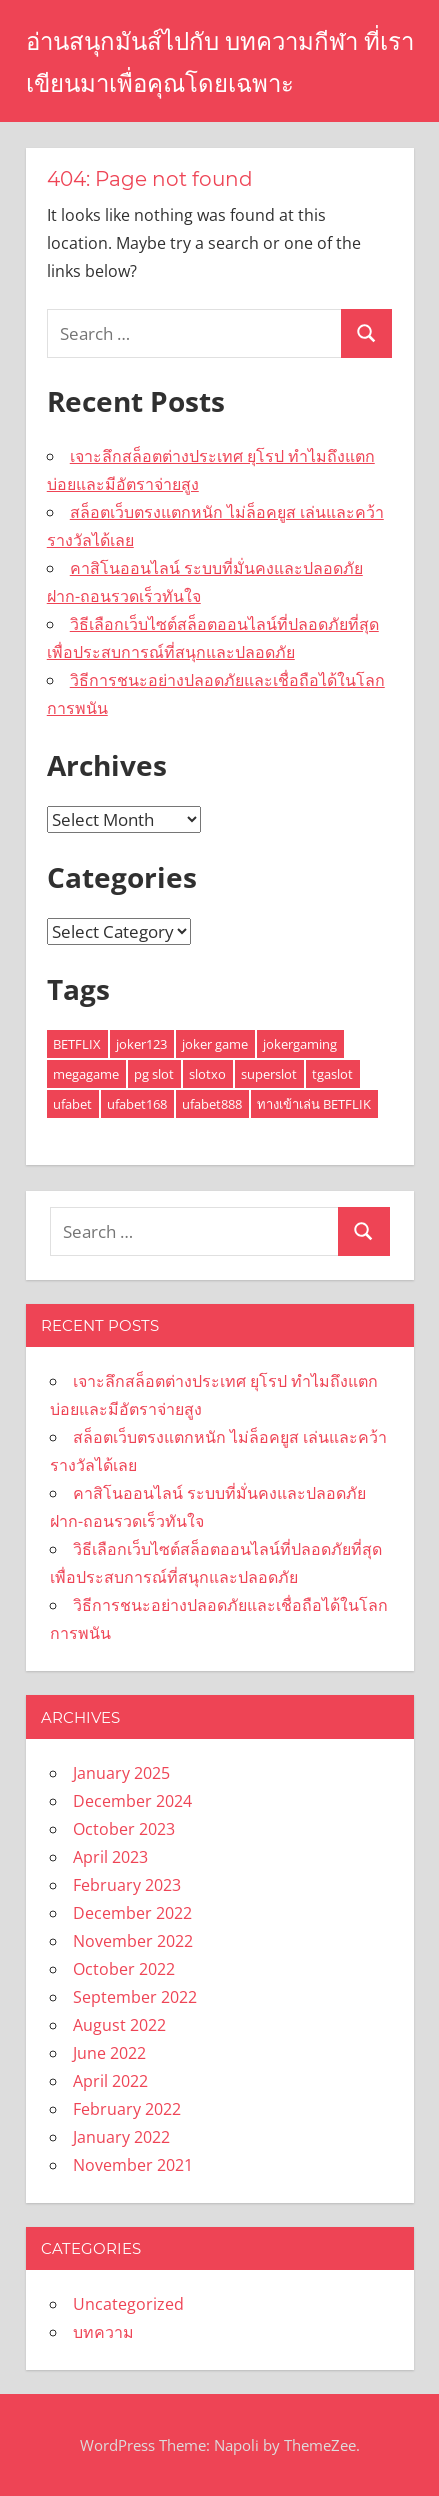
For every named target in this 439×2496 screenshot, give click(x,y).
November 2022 (133, 1941)
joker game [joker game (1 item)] (215, 1044)
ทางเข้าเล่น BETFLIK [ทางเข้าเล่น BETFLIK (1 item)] (314, 1104)
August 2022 (119, 2025)
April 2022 (110, 2081)
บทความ (103, 2332)
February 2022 (127, 2109)
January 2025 (121, 1773)
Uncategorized (128, 2304)
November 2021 (133, 2165)
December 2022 (132, 1913)
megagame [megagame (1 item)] (86, 1074)
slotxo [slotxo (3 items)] (207, 1074)
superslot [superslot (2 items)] (269, 1074)
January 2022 (121, 2137)
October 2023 (124, 1829)
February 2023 (127, 1885)
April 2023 (110, 1857)
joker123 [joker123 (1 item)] (141, 1044)
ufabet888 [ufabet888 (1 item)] (212, 1104)
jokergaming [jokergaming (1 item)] (300, 1044)
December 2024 (132, 1801)
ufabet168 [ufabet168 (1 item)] (137, 1104)
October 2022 (124, 1969)
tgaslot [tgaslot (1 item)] (332, 1074)
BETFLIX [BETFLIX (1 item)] (77, 1044)
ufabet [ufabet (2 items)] (72, 1104)
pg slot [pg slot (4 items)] (154, 1074)
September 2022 (135, 1997)
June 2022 (109, 2053)
